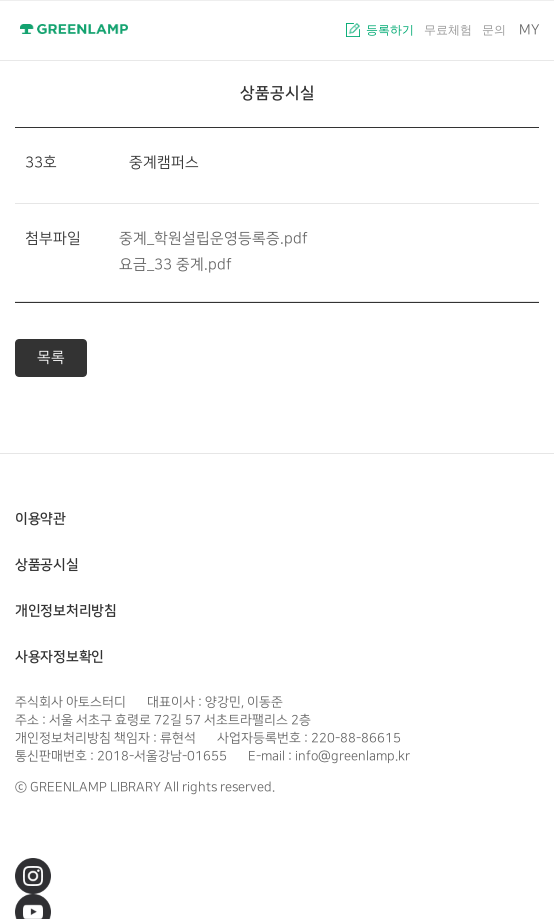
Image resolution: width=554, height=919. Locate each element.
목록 (51, 357)
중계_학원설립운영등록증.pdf (213, 238)
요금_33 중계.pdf (175, 264)
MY (529, 29)
